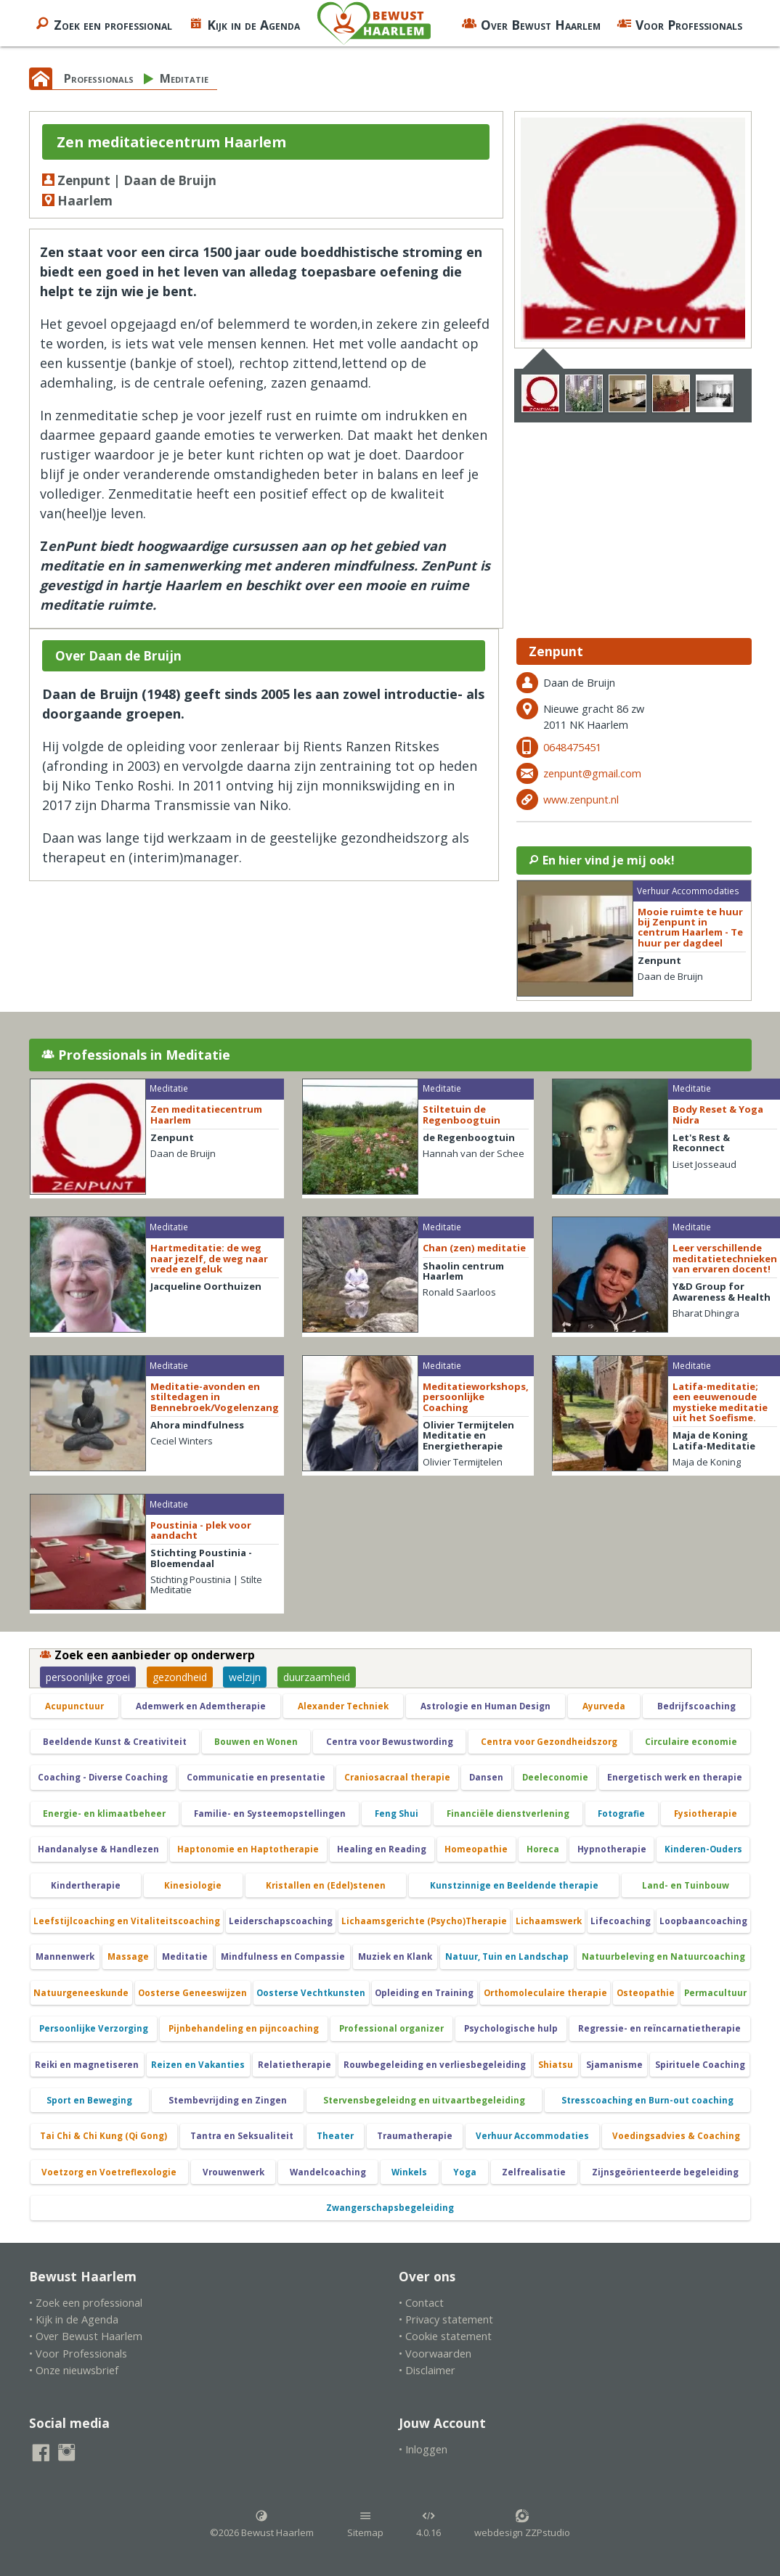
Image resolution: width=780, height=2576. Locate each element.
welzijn (245, 1677)
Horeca (543, 1849)
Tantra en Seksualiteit (241, 2135)
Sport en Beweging (89, 2100)
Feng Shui (396, 1813)
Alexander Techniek (343, 1706)
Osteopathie (646, 1992)
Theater (335, 2135)
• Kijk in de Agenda (73, 2319)
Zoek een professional (103, 23)
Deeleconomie (555, 1777)
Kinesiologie (193, 1885)
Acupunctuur (74, 1706)
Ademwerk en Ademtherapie (201, 1706)
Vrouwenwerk (233, 2172)
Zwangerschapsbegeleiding (390, 2207)
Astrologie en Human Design (486, 1706)
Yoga (464, 2172)
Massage (128, 1956)
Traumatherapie (414, 2135)
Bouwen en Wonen (256, 1741)
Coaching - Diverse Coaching (103, 1777)
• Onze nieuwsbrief (73, 2370)
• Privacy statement (446, 2319)
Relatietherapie (294, 2064)
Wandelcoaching (328, 2172)
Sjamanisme (614, 2064)
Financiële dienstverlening (508, 1813)
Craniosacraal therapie (397, 1777)
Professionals (99, 78)
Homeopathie (476, 1849)
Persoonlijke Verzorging (93, 2028)
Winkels (409, 2172)
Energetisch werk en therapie (674, 1777)
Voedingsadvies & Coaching (676, 2135)
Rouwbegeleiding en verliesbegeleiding (435, 2064)
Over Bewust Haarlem (531, 23)
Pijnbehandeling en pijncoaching (243, 2028)
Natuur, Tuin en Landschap (507, 1956)
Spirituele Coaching (700, 2064)
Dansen (486, 1777)
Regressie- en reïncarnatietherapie (659, 2028)
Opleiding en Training (424, 1992)
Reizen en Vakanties (198, 2064)
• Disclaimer (427, 2370)
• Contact (421, 2303)
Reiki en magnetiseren (87, 2064)
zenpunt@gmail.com (592, 773)
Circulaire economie (691, 1741)
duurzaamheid (316, 1677)
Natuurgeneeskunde (81, 1992)
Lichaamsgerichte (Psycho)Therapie (424, 1920)
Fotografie (621, 1813)
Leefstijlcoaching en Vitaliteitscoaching (126, 1920)
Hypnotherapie (611, 1849)
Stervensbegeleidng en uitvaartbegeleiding (424, 2100)
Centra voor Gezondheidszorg (549, 1741)
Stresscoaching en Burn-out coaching (647, 2100)
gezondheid (180, 1677)
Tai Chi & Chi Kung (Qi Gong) (103, 2135)
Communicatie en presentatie (256, 1777)
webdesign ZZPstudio (522, 2524)
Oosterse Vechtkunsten (310, 1992)
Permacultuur (715, 1992)
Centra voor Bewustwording (389, 1741)
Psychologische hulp (511, 2028)
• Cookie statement (445, 2336)
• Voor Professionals (78, 2353)
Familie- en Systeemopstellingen (270, 1813)
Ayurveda (603, 1706)
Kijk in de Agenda (244, 23)
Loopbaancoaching (703, 1920)
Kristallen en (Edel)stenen (326, 1885)
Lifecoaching (620, 1920)
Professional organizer (391, 2028)
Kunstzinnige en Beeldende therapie (514, 1885)
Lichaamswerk (549, 1920)
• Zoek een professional (85, 2303)
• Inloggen (423, 2449)
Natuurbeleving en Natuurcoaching (663, 1956)
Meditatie (184, 78)
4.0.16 (428, 2524)
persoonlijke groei (88, 1677)
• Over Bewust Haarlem (85, 2336)
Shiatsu (555, 2064)
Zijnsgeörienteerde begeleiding (665, 2172)
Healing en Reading (381, 1849)
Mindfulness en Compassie (283, 1956)
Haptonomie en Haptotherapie (248, 1849)
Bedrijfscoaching (696, 1706)
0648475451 (572, 747)
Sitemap (365, 2524)
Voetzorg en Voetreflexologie (108, 2172)
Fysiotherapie (705, 1813)
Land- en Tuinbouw (685, 1885)
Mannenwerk (65, 1956)
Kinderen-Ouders (703, 1849)
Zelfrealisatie (534, 2172)
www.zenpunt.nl (581, 799)
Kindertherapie (86, 1885)
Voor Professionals (679, 23)
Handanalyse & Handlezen (98, 1849)
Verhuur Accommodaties (532, 2135)
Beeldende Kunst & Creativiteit (115, 1741)
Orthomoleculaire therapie (545, 1992)
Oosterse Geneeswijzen (192, 1992)
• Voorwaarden (435, 2353)
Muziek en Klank (395, 1956)
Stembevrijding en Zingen (227, 2100)
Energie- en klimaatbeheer (104, 1813)
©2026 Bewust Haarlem (262, 2524)
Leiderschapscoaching (281, 1920)
